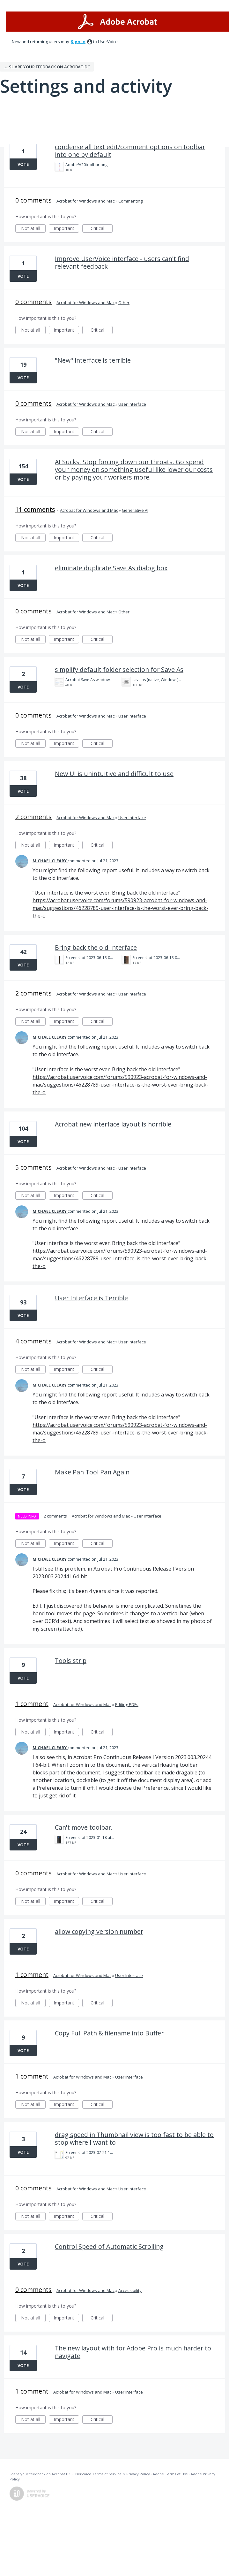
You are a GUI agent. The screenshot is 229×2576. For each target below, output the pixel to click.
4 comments (33, 1341)
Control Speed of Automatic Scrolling (109, 2246)
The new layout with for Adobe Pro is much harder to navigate (133, 2352)
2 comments (33, 816)
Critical (102, 229)
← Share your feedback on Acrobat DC (47, 67)
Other (123, 302)
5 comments (33, 1167)
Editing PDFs (126, 1704)
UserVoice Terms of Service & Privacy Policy (112, 2474)
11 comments (35, 509)
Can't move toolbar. (84, 1827)
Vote (23, 164)
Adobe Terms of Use (170, 2474)
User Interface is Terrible (91, 1298)
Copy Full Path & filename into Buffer (109, 2033)
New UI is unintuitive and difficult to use (114, 773)
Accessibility (130, 2290)
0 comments (33, 200)
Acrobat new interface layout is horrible (113, 1124)
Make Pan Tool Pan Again (92, 1472)
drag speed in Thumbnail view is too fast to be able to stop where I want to (134, 2138)
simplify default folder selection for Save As (119, 669)
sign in (78, 41)
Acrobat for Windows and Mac (85, 201)
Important (66, 229)
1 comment (31, 1703)
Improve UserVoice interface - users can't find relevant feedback (122, 262)
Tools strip (70, 1660)
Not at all (33, 229)
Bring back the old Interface (96, 947)
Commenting (130, 201)
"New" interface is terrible (93, 360)
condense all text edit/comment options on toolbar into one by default (130, 150)
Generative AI (135, 510)
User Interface (132, 404)
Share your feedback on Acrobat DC (40, 2474)
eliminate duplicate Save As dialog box (111, 568)
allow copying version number (99, 1931)
